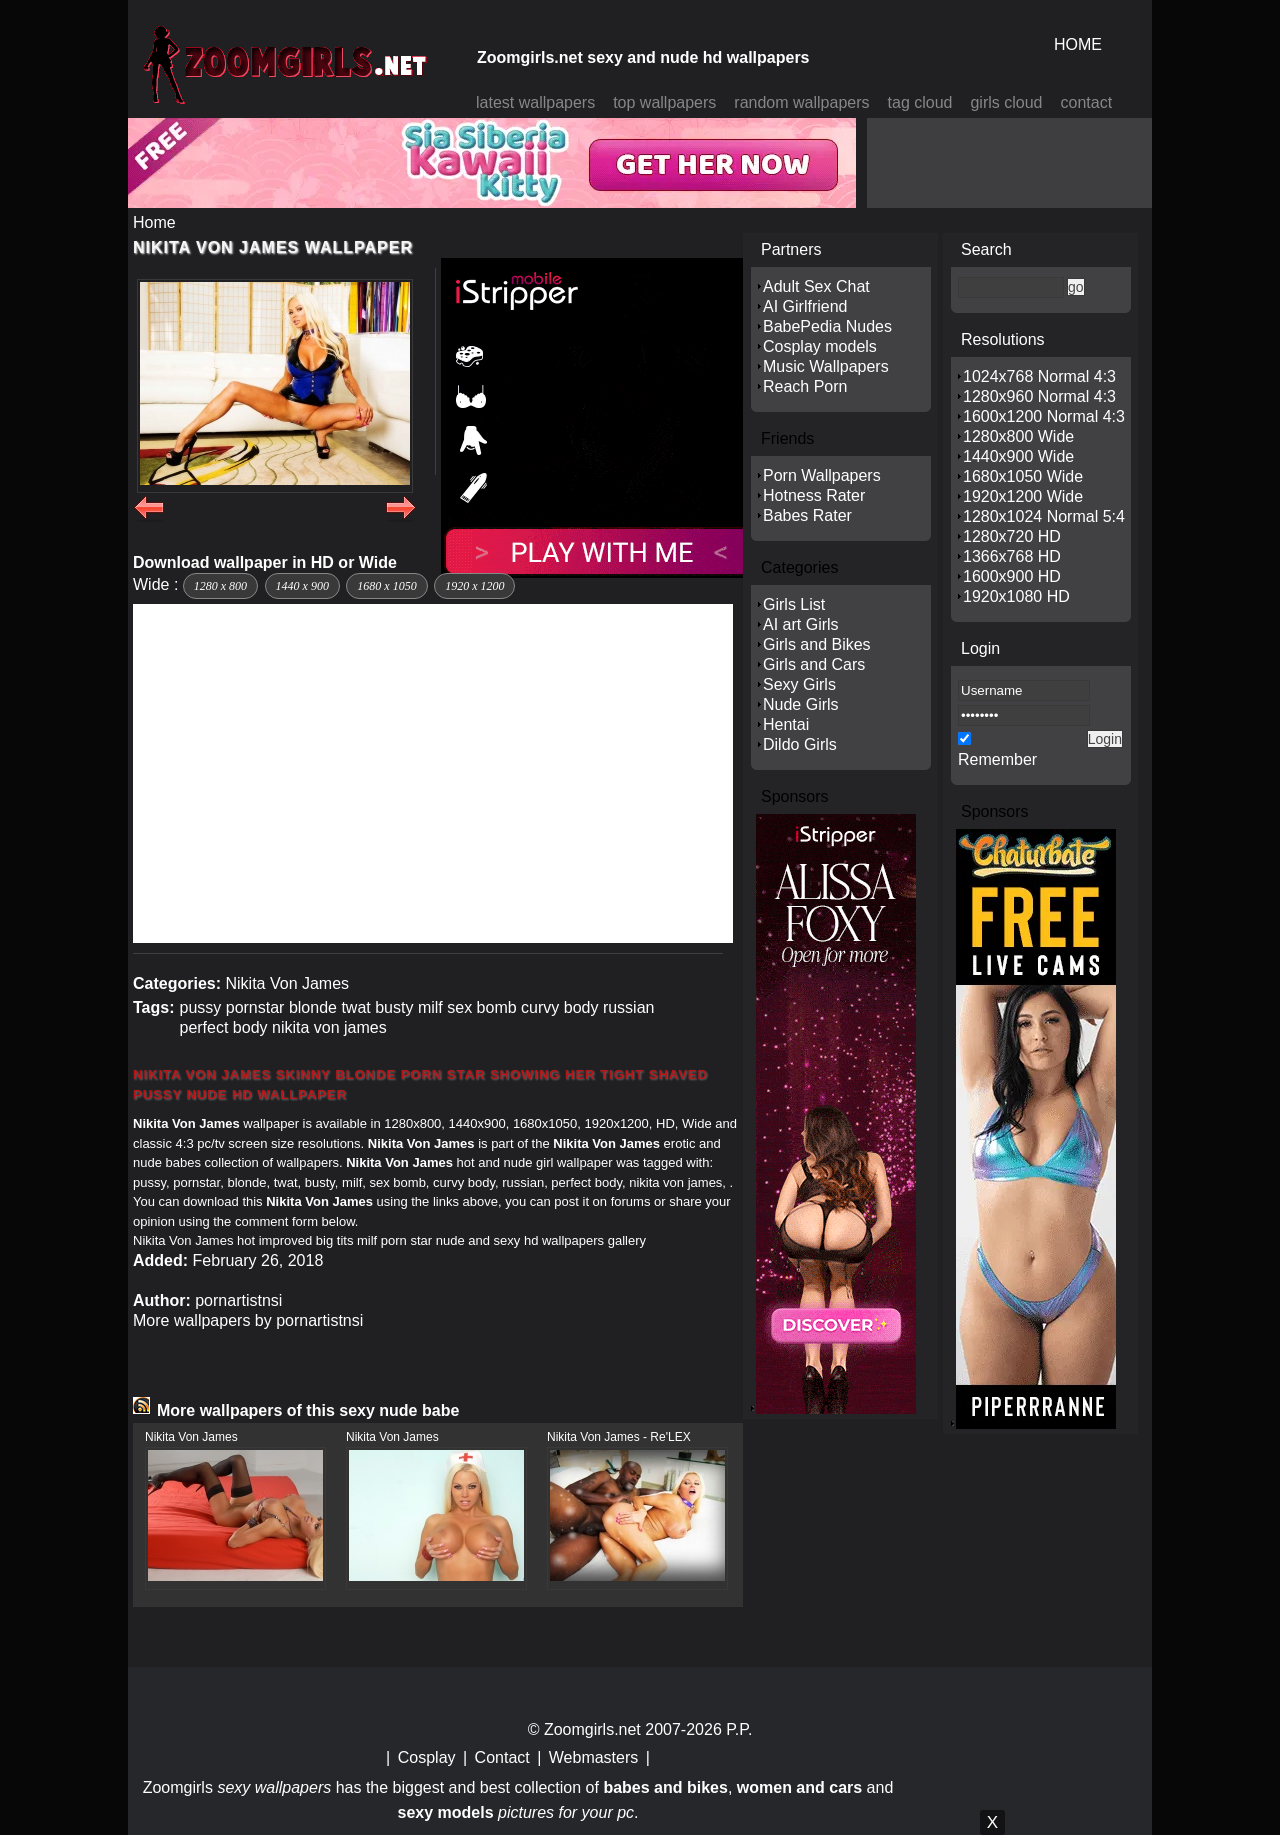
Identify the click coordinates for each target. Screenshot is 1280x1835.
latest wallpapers (535, 102)
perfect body (223, 1027)
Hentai (786, 724)
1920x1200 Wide (1023, 496)
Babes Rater (807, 515)
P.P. (739, 1729)
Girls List (794, 604)
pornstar (255, 1007)
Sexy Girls (799, 684)
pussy (200, 1007)
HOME (1078, 44)
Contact (502, 1757)
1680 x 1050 (386, 586)
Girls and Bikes (817, 644)
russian (629, 1007)
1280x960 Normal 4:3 (1039, 396)
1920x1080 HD (1016, 596)
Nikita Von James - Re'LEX (619, 1437)
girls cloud (1006, 102)
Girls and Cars (814, 664)
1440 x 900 (302, 586)
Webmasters (594, 1757)
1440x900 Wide (1018, 456)
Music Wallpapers (826, 366)
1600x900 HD (1012, 576)
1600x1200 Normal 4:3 (1044, 416)
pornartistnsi (238, 1300)
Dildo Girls (800, 744)
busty (394, 1007)
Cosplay (427, 1757)
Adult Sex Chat (816, 286)
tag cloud (920, 102)
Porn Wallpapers (822, 475)
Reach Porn (805, 386)
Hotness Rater (814, 495)
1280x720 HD (1012, 536)
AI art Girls (801, 624)
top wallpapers (664, 102)
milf (430, 1007)
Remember (997, 759)
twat (355, 1007)
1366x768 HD (1012, 556)
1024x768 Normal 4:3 (1039, 376)
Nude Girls (801, 704)
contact (1087, 102)
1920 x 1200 (474, 586)
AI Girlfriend (805, 306)
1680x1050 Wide (1023, 476)
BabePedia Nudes (827, 326)
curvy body (559, 1007)
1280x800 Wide (1018, 436)
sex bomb (481, 1007)
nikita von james (329, 1027)
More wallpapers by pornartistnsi (248, 1320)
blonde (313, 1007)
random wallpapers (801, 102)
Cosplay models (820, 346)
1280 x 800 (220, 586)
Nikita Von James (287, 983)
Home (154, 222)
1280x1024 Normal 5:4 (1044, 516)
